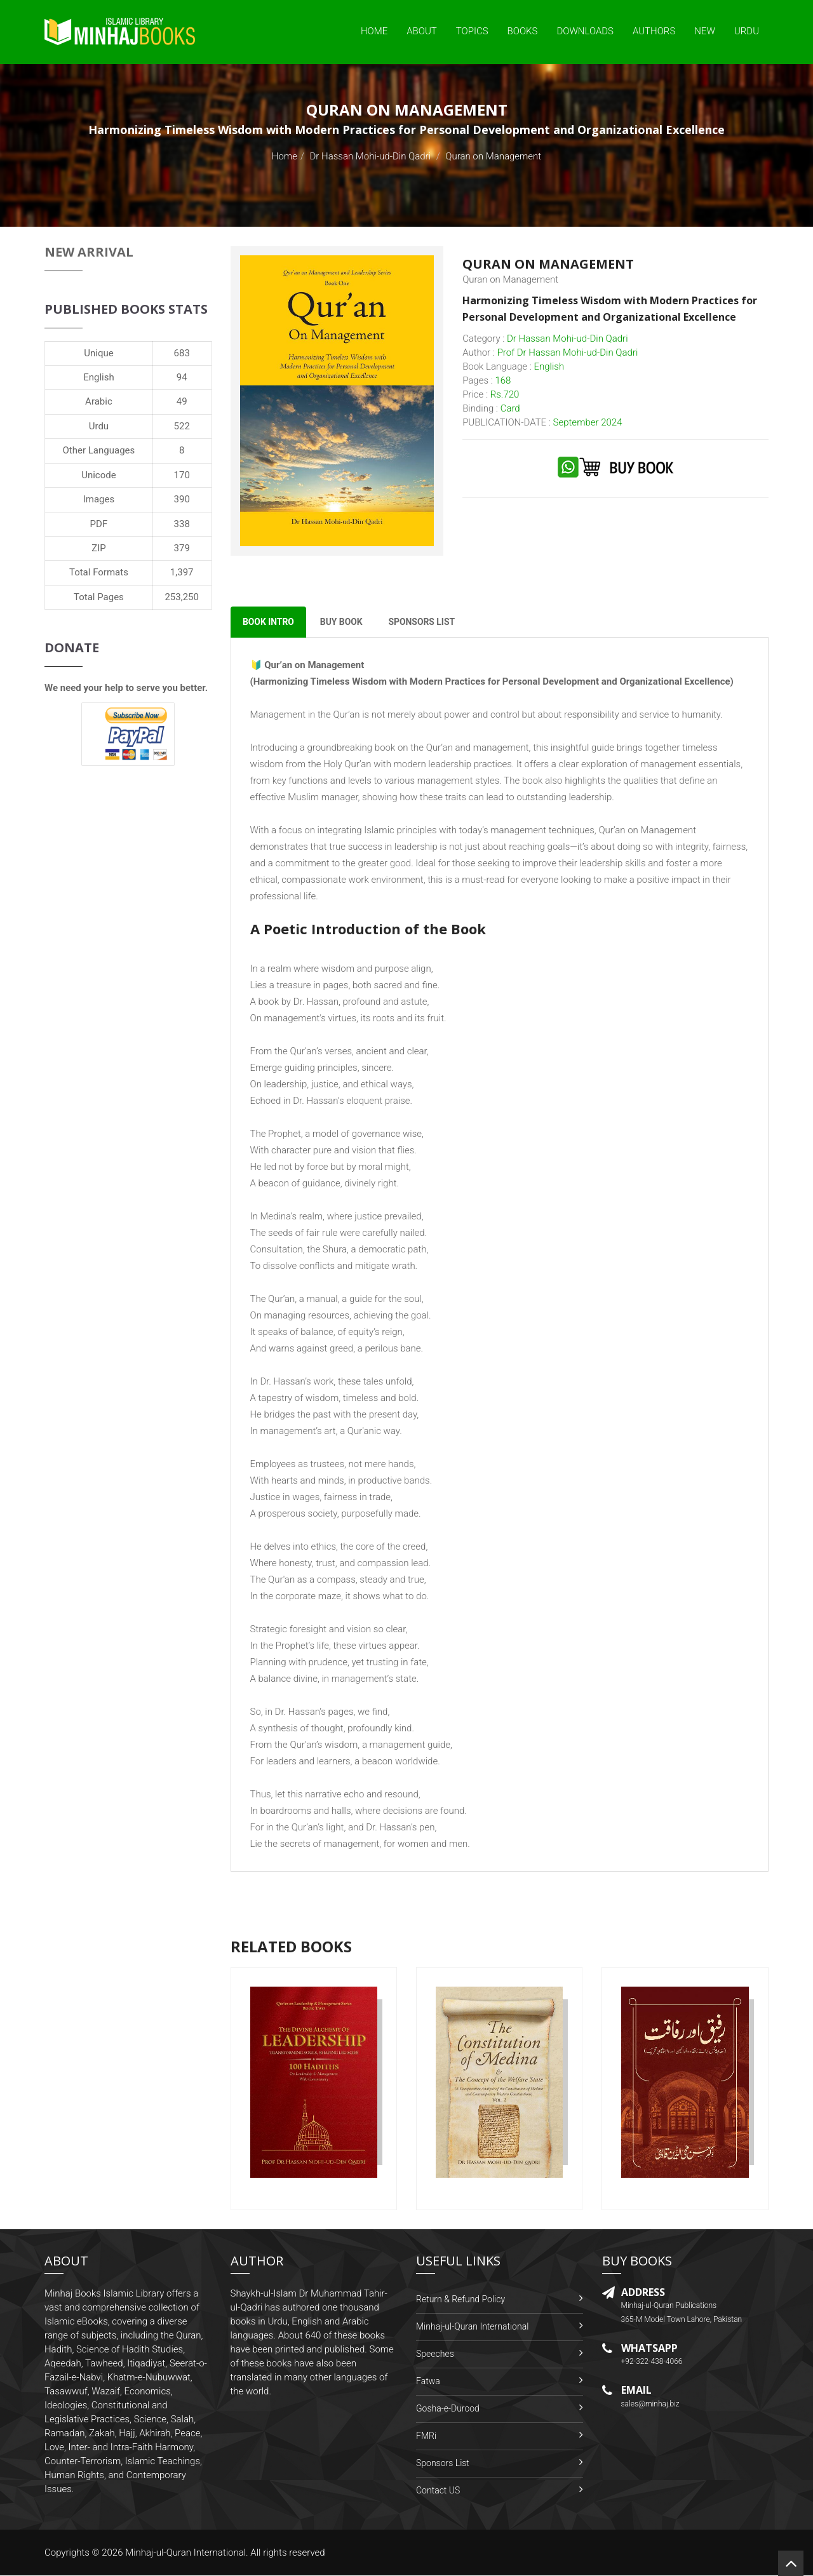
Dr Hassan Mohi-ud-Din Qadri (370, 156)
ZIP (98, 548)
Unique (98, 353)
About (421, 31)
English (98, 377)
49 (182, 401)
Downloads (585, 31)
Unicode (98, 475)
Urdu (746, 31)
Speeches (435, 2354)
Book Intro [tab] (269, 622)
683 (182, 353)
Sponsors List (442, 2464)
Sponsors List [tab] (424, 622)
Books (522, 31)
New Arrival (88, 251)
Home (374, 31)
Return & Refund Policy (460, 2300)
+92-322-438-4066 (652, 2362)
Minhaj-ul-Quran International (472, 2327)
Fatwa (428, 2382)
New (704, 31)
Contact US (438, 2491)
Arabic (98, 401)
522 (182, 426)
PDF (99, 524)
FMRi (426, 2436)
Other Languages (99, 450)
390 (182, 499)
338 (182, 524)
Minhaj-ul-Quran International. (186, 2553)
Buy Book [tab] (342, 622)
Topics (472, 31)
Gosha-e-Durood (448, 2409)
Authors (654, 31)
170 (182, 475)
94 (182, 377)
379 (182, 548)
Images (99, 499)
